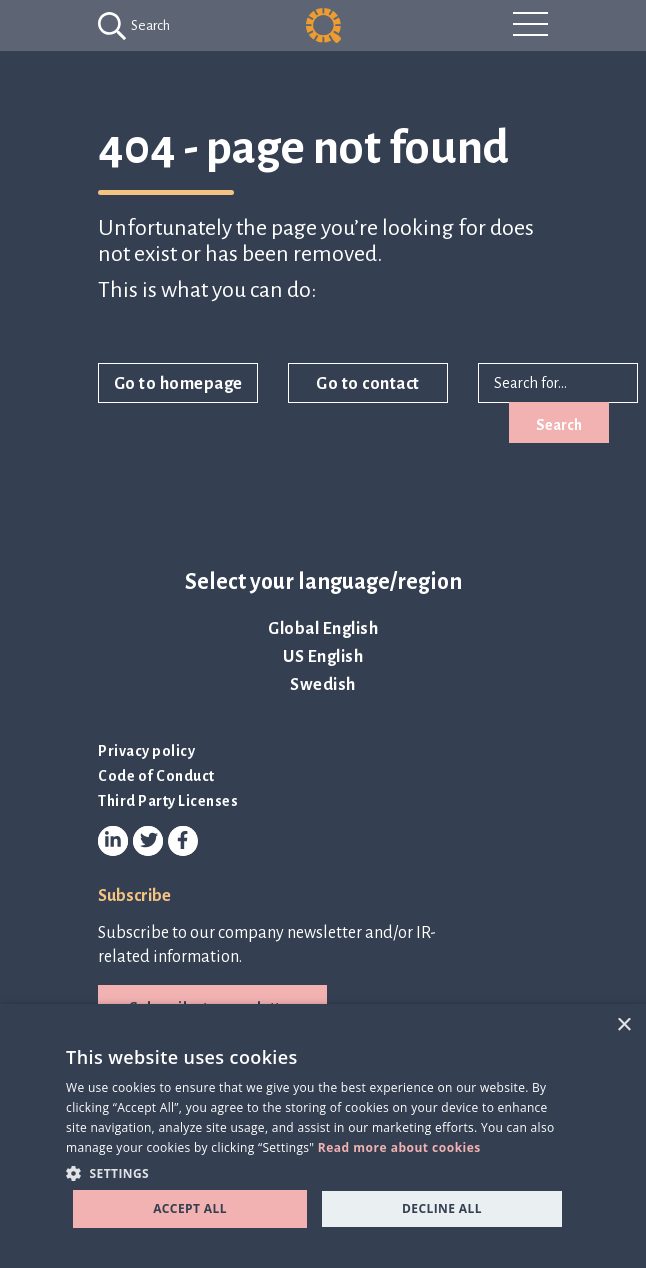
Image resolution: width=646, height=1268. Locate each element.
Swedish (323, 685)
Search (559, 425)
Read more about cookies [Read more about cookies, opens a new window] (399, 1147)
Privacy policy (146, 751)
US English (323, 657)
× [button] (623, 1025)
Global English (323, 629)
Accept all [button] (190, 1208)
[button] (318, 1172)
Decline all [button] (442, 1208)
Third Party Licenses (168, 801)
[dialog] (323, 1136)
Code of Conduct (156, 776)
